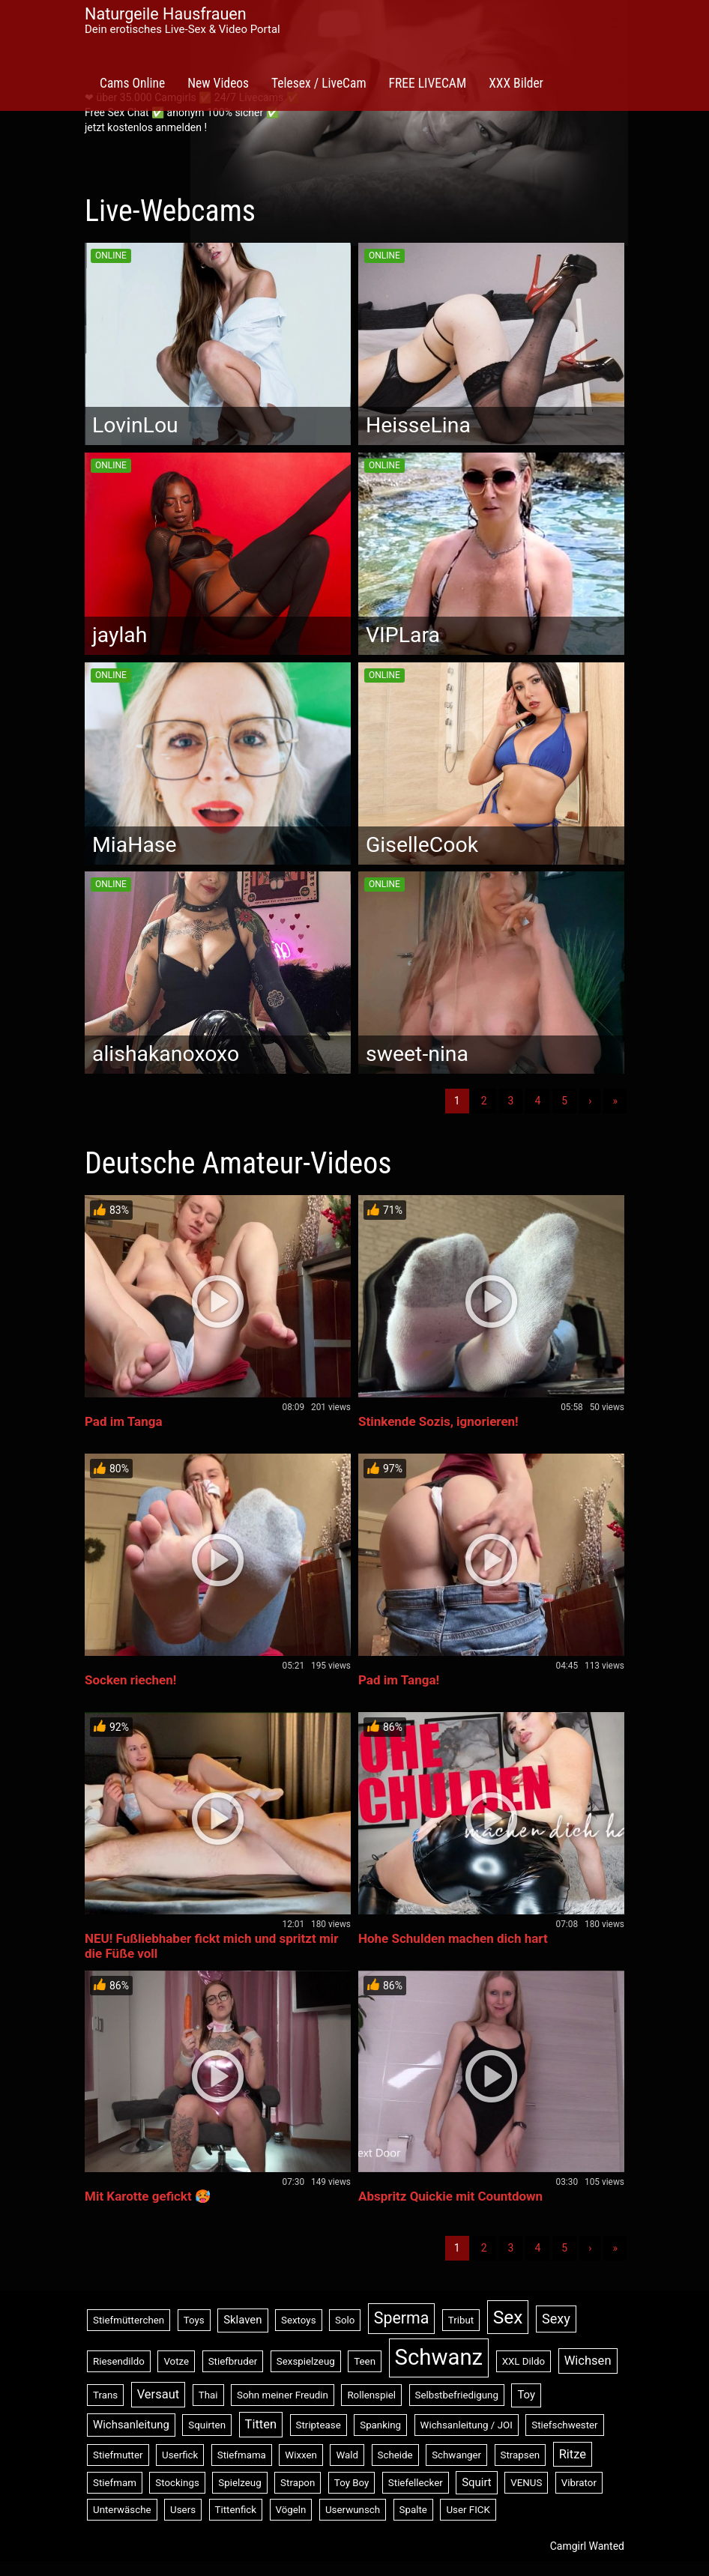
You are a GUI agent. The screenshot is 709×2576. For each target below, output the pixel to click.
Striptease (318, 2425)
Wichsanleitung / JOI (466, 2425)
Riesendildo (119, 2361)
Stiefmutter (118, 2455)
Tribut (461, 2320)
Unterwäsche (122, 2509)
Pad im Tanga (124, 1421)
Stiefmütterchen (128, 2320)
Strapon (297, 2482)
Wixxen (301, 2455)
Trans (105, 2395)
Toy (526, 2394)
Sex (508, 2317)
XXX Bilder (516, 83)
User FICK (467, 2509)
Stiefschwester (564, 2425)
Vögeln (291, 2509)
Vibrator (579, 2482)
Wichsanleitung (131, 2424)
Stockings (177, 2482)
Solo (344, 2320)
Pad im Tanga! (398, 1679)
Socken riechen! (130, 1679)
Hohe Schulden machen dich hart (453, 1938)
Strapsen (520, 2455)
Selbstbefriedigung (456, 2395)
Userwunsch (352, 2509)
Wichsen (588, 2360)
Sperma (401, 2318)
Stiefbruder (233, 2361)
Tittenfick (235, 2509)
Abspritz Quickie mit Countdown (450, 2196)
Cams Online (132, 83)
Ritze (572, 2454)
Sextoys (298, 2320)
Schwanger (456, 2455)
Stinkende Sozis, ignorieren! (438, 1421)
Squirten (207, 2425)
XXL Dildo (524, 2361)
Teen (364, 2361)
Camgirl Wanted (587, 2546)
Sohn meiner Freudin (282, 2395)
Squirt (477, 2482)
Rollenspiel (371, 2395)
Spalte (413, 2509)
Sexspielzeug (306, 2361)
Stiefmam (114, 2482)
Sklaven (242, 2319)
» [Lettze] (615, 1101)
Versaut (158, 2394)
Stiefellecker (415, 2482)
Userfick (180, 2455)
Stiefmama (241, 2455)
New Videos (218, 83)
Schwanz (439, 2357)
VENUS (526, 2482)
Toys (194, 2320)
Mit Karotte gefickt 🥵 (148, 2196)
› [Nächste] (589, 1101)
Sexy (556, 2318)
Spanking (380, 2425)
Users (183, 2509)
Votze (176, 2361)
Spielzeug (239, 2482)
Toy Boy (351, 2482)
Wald (347, 2455)
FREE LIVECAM (428, 83)
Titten (261, 2424)
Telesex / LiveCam (318, 83)
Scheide (395, 2455)
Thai (208, 2395)
